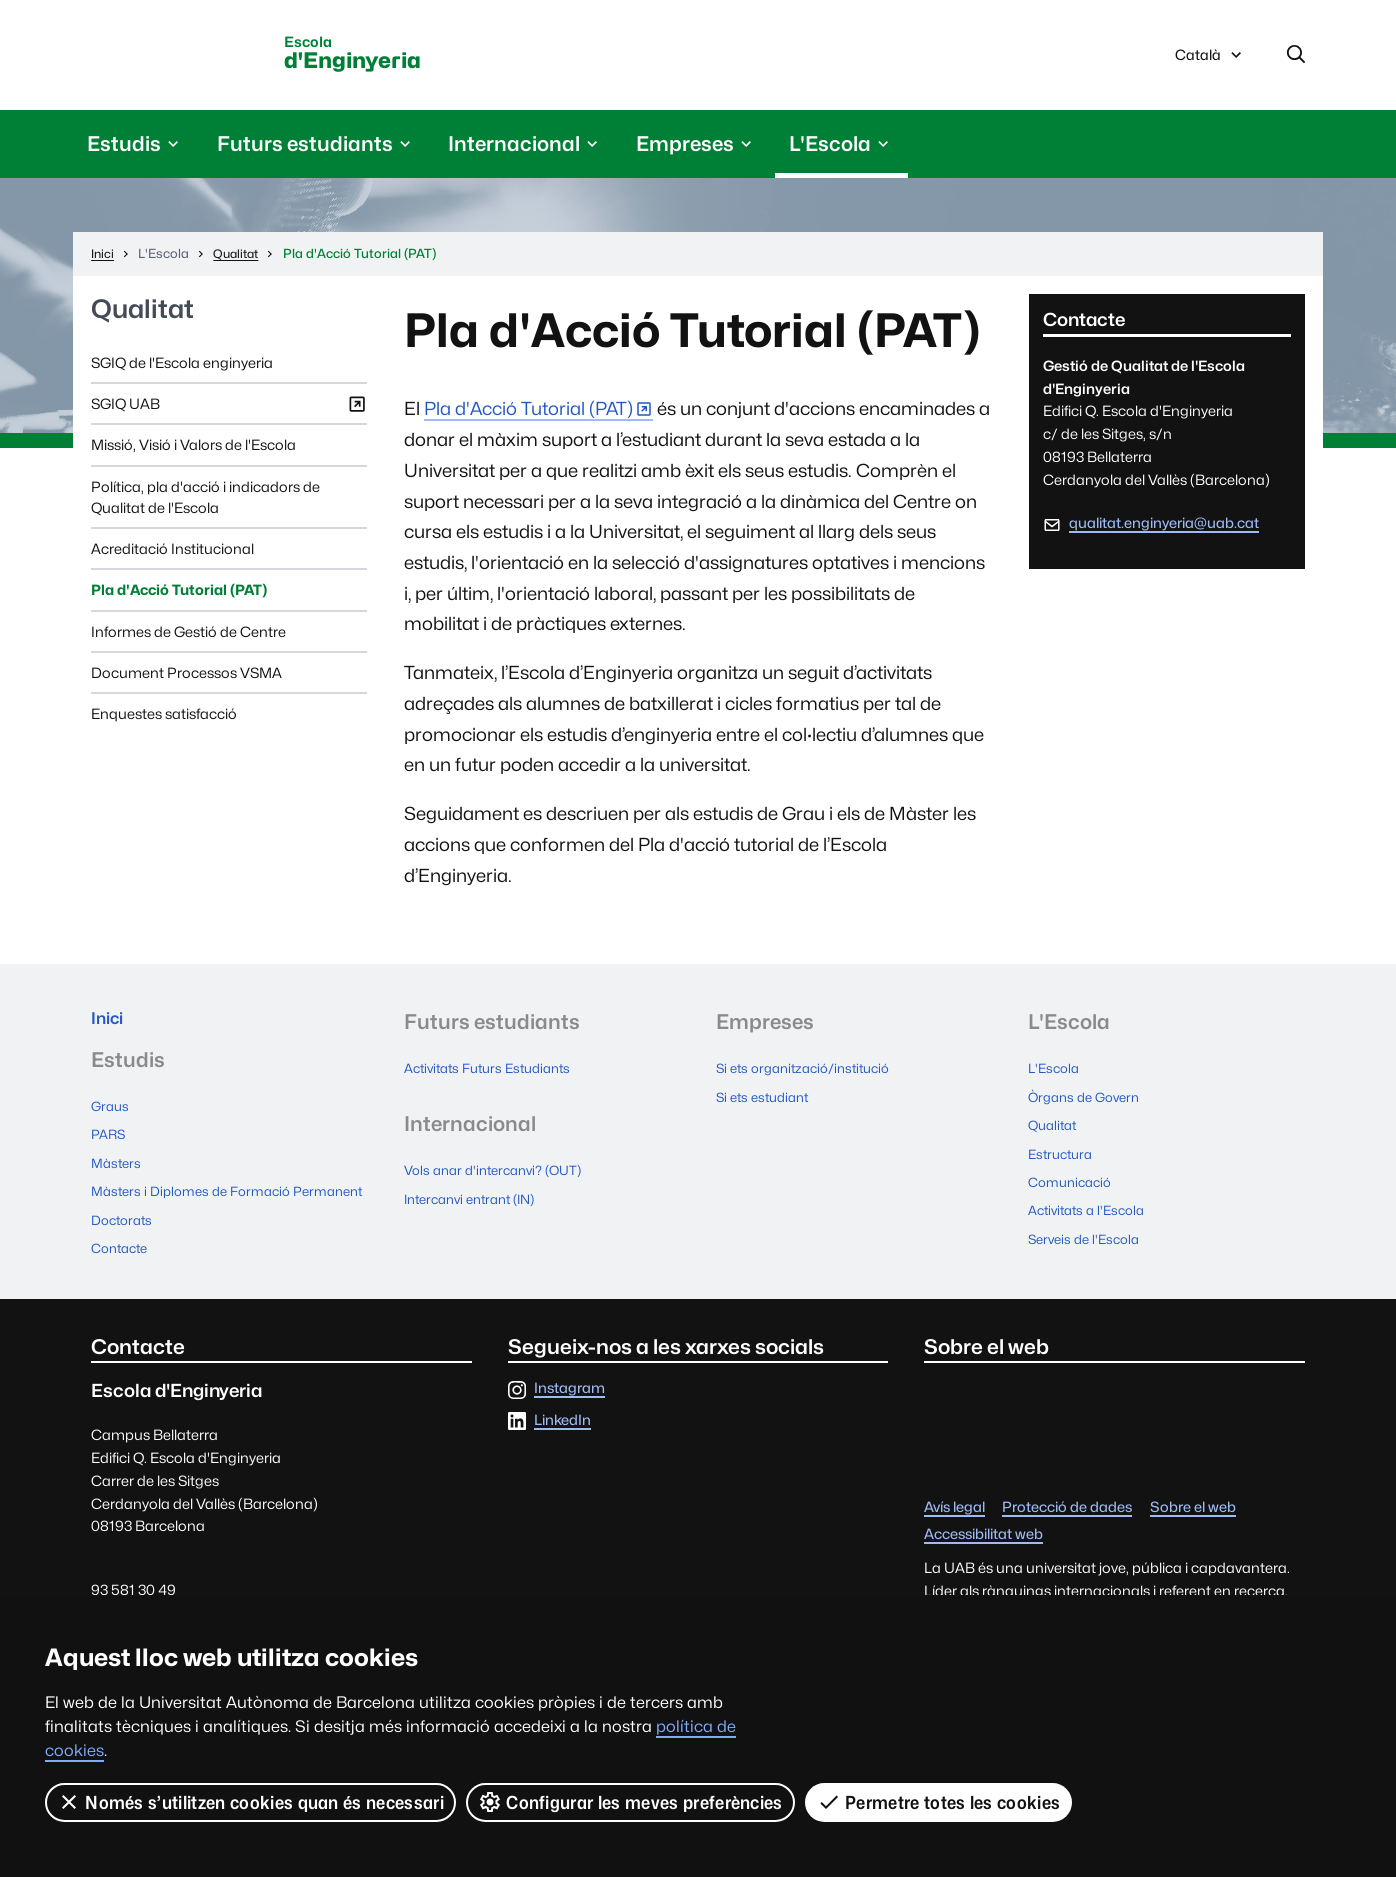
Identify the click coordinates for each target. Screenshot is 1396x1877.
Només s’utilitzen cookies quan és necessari (251, 1802)
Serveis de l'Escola (1088, 1237)
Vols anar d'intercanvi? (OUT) (501, 1175)
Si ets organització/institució (811, 1075)
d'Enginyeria (413, 58)
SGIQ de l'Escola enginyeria (182, 369)
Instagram (569, 1413)
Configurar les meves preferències (632, 1802)
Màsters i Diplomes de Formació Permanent (199, 1211)
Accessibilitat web (983, 1559)
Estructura (1063, 1156)
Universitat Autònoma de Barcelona (199, 57)
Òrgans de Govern (1089, 1102)
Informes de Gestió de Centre (188, 638)
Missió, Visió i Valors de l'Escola (193, 451)
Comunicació (1074, 1183)
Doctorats (125, 1246)
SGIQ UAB (229, 416)
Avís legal (954, 1532)
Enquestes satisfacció (164, 720)
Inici (111, 1028)
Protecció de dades (1067, 1532)
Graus (111, 1121)
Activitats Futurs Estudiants (496, 1075)
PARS (110, 1148)
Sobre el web (1193, 1532)
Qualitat (142, 316)
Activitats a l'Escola (1092, 1210)
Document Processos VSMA (186, 679)
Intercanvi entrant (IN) (478, 1202)
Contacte (123, 1273)
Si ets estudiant (767, 1102)
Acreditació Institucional (172, 555)
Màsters (118, 1175)
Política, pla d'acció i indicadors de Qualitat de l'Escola (205, 504)
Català (1210, 63)
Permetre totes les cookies (940, 1802)
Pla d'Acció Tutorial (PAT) (179, 596)
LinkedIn (562, 1444)
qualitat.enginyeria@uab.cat (1164, 529)
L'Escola (1056, 1075)
